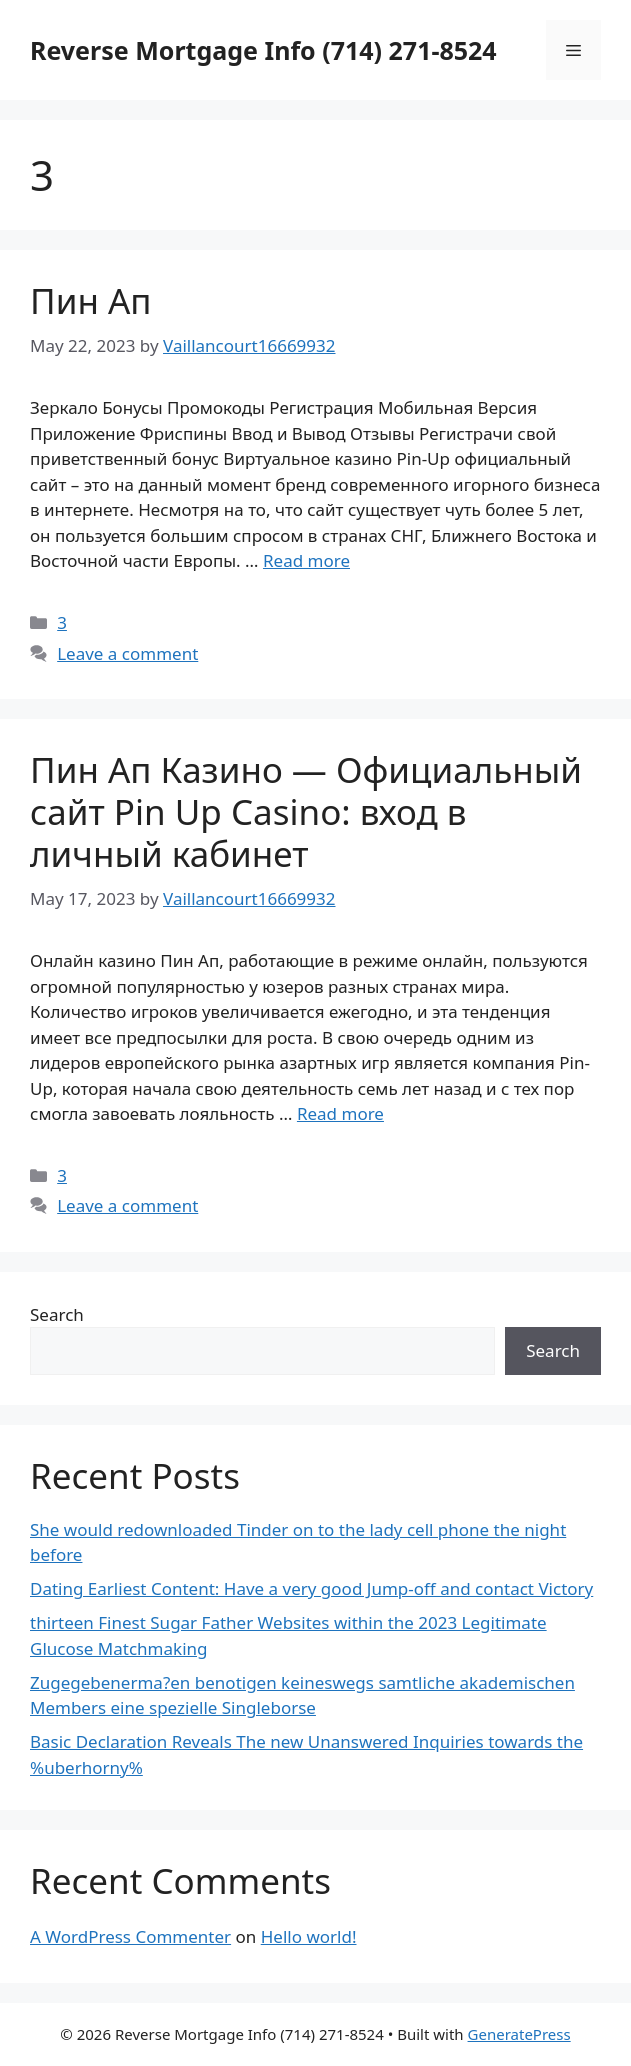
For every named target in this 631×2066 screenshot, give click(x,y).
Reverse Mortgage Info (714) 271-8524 (263, 50)
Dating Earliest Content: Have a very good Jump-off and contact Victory (311, 1588)
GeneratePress (519, 2034)
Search (57, 1314)
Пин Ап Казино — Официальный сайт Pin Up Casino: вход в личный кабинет (306, 811)
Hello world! (309, 1936)
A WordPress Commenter (130, 1936)
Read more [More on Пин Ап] (306, 560)
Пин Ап (91, 300)
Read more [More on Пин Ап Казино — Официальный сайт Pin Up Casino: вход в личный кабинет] (340, 1113)
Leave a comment (127, 653)
